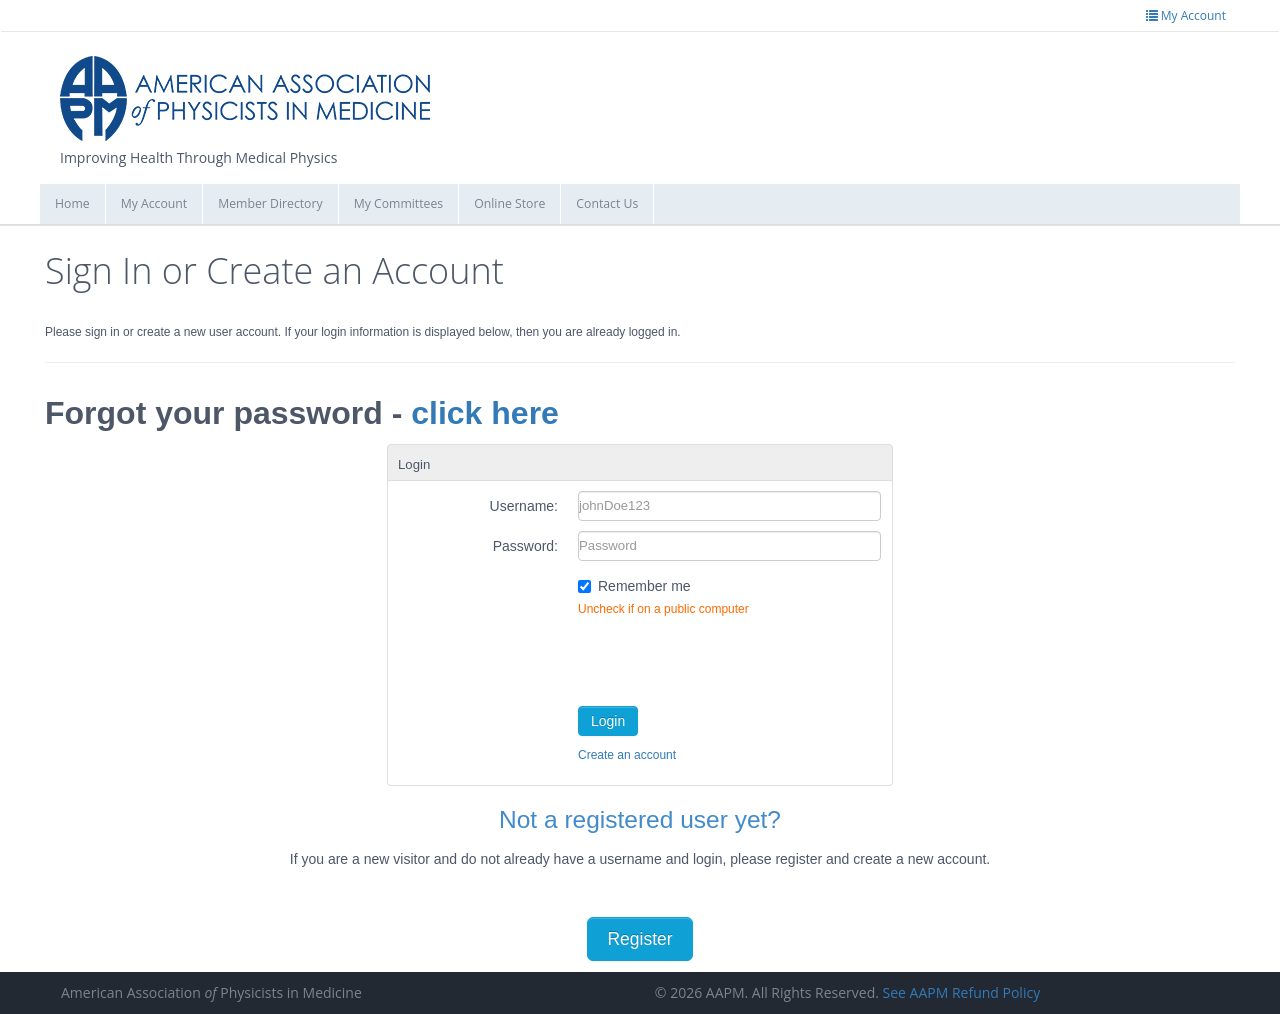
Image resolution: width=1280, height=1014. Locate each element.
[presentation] (730, 657)
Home (72, 203)
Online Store (509, 203)
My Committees (399, 203)
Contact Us (607, 203)
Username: (524, 506)
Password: (525, 546)
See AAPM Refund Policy (962, 992)
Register (639, 939)
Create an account (627, 755)
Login (608, 721)
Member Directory (270, 203)
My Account (154, 203)
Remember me (644, 586)
